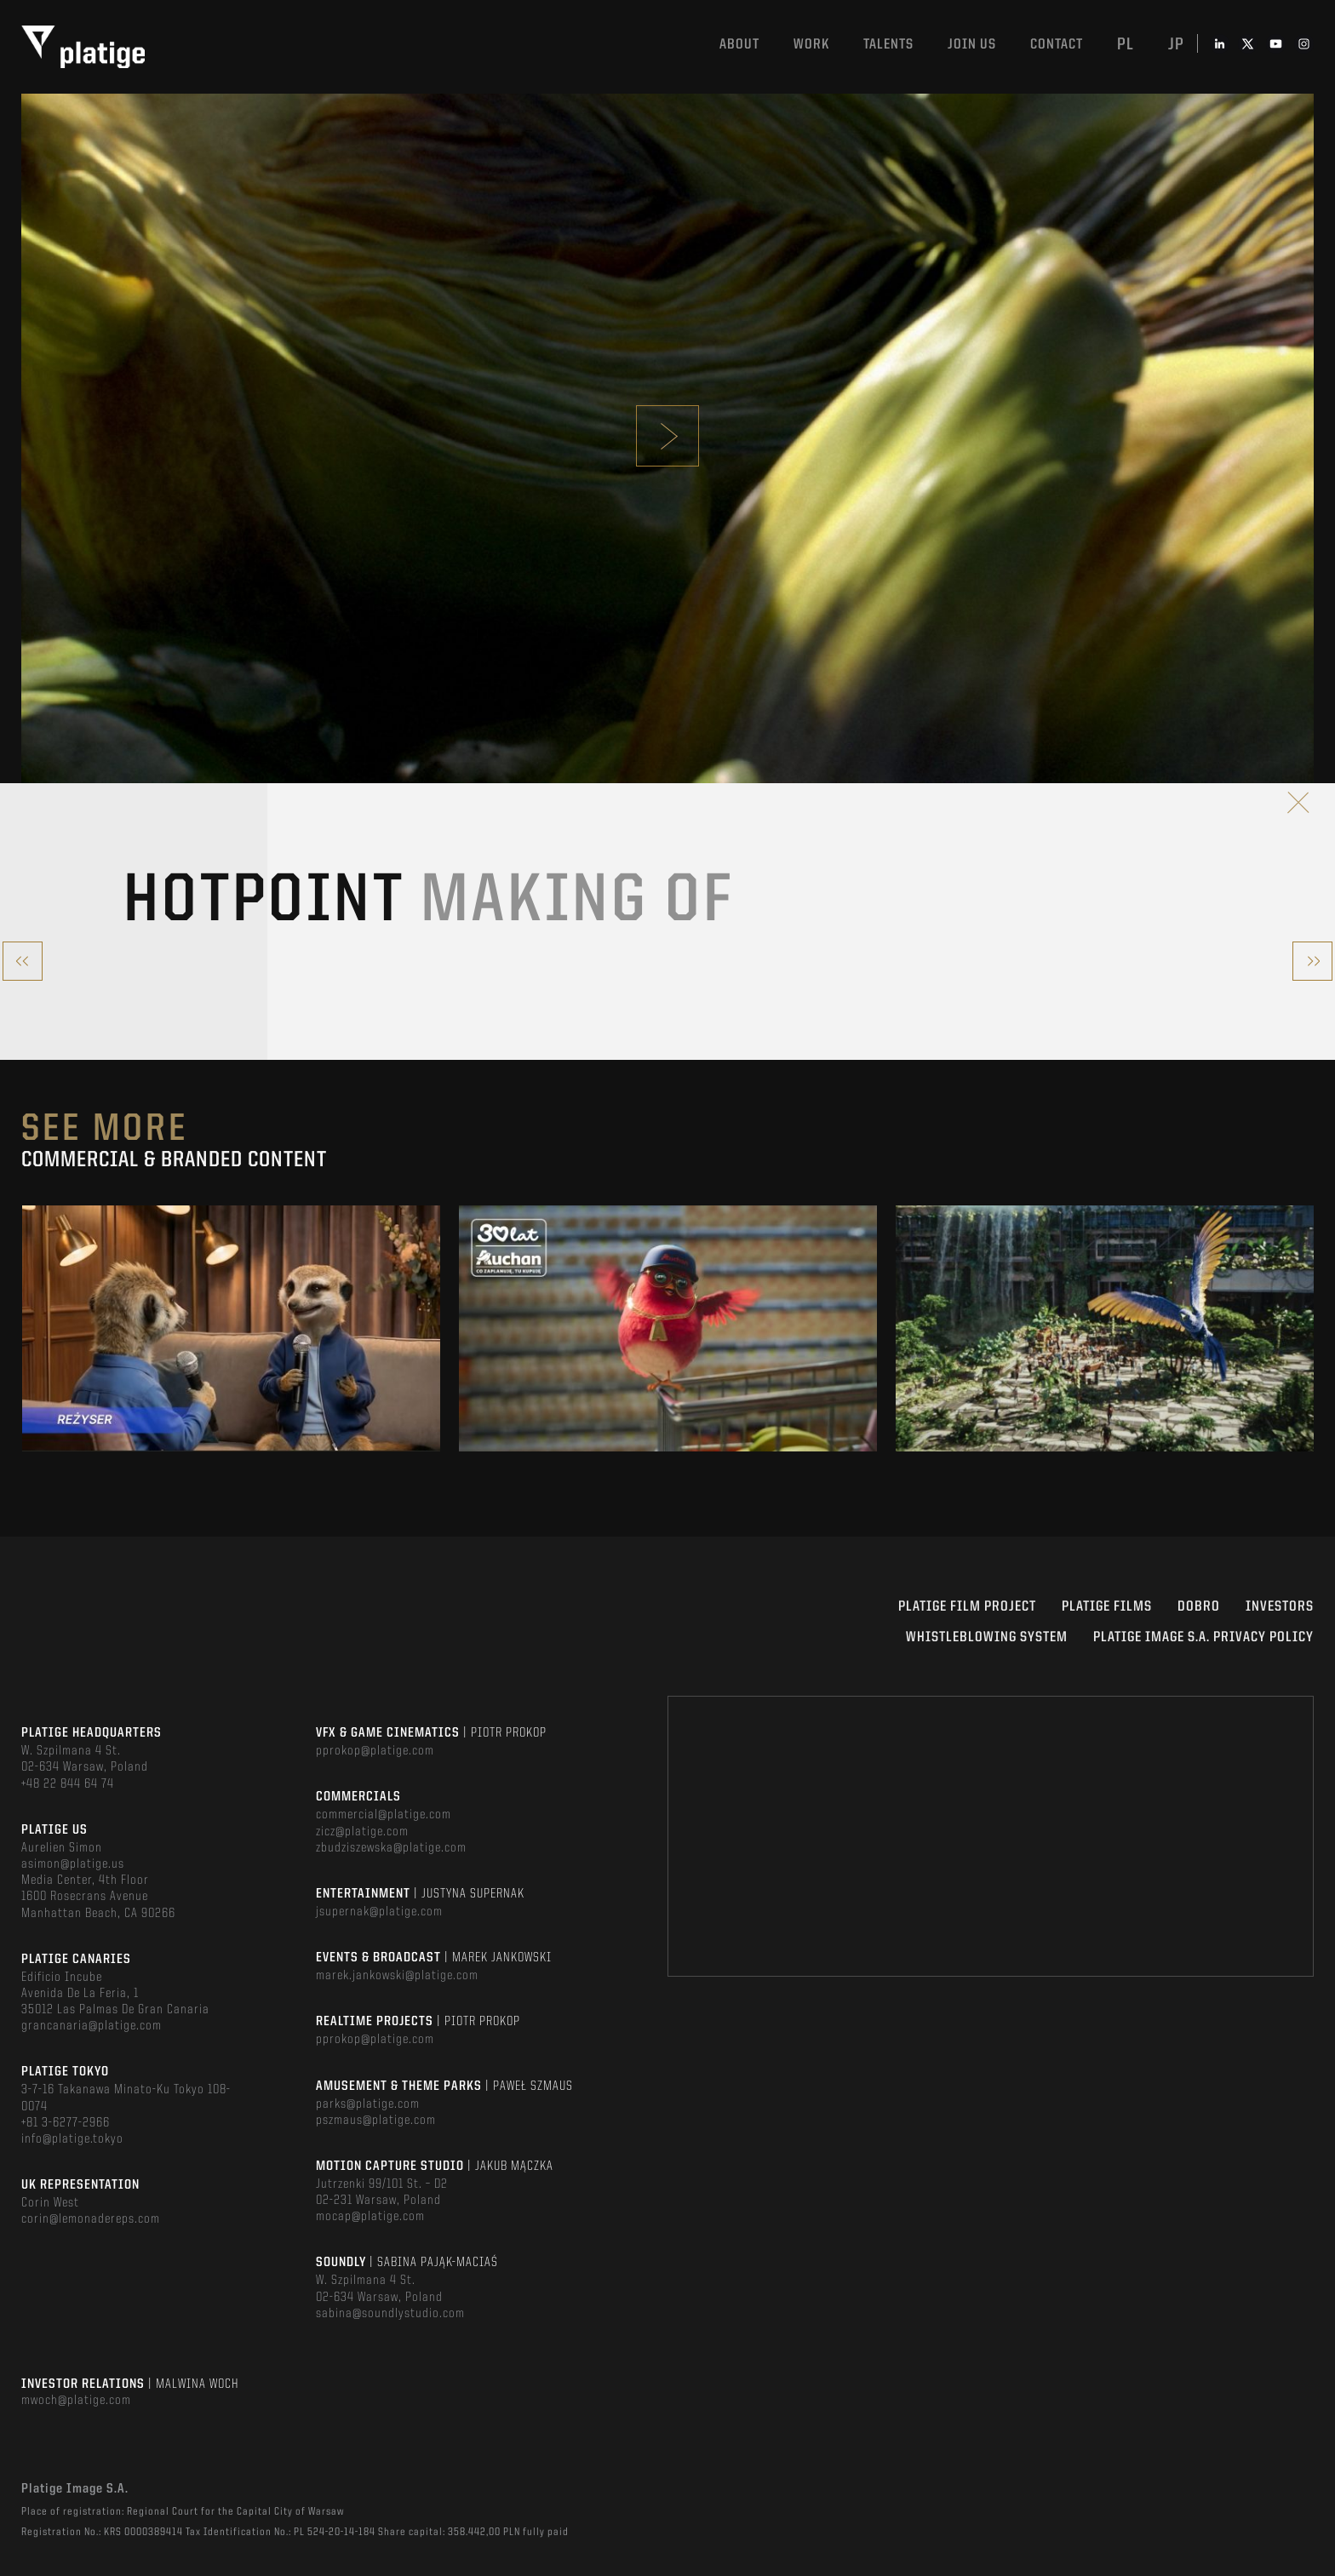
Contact (1056, 44)
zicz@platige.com (362, 1832)
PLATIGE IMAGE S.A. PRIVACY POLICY (1203, 1637)
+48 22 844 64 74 (67, 1784)
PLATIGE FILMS (1107, 1607)
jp (1176, 45)
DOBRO (1198, 1607)
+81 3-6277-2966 (65, 2123)
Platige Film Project (967, 1607)
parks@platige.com (368, 2104)
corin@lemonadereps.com (90, 2219)
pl (1125, 45)
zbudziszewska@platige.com (391, 1848)
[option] (231, 1328)
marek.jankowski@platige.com (397, 1976)
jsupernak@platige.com (379, 1912)
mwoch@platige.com (76, 2400)
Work (811, 44)
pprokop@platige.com (375, 1751)
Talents (888, 44)
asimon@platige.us (72, 1864)
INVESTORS (1280, 1607)
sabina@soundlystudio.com (390, 2314)
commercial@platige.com (383, 1815)
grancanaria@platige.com (91, 2026)
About (739, 44)
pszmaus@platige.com (376, 2120)
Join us (972, 44)
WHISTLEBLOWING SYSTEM (987, 1637)
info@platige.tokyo (72, 2139)
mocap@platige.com (370, 2217)
